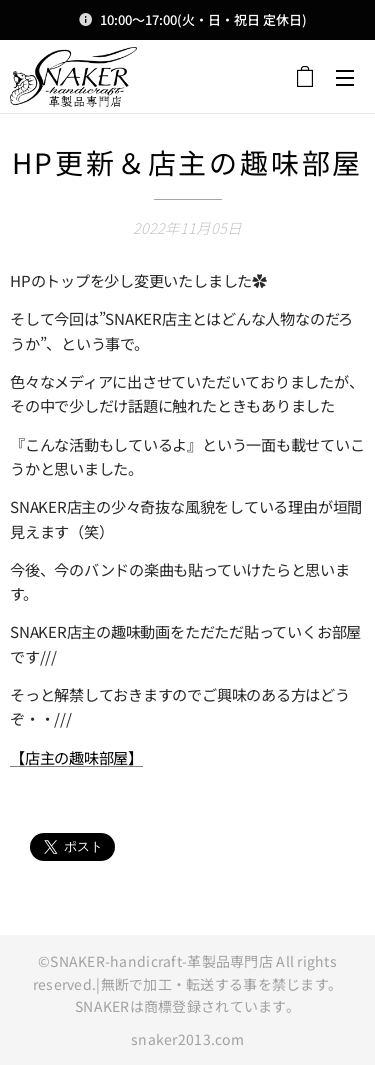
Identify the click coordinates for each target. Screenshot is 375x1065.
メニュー (345, 78)
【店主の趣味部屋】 (76, 756)
